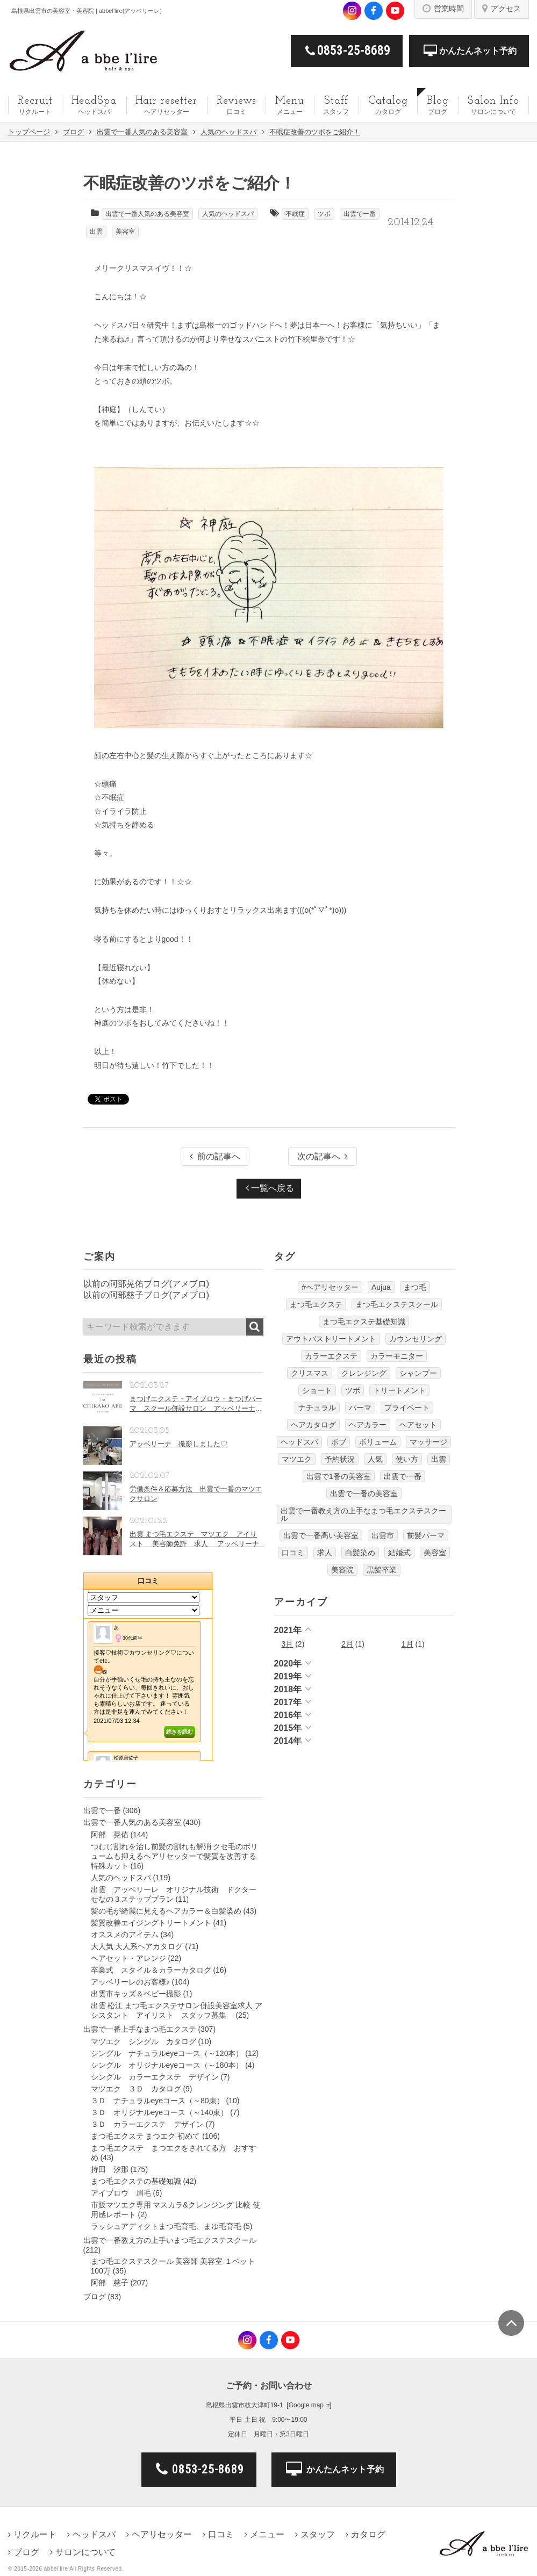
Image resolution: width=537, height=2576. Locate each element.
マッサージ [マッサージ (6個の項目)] (428, 1442)
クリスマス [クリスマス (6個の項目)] (309, 1373)
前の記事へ (215, 1156)
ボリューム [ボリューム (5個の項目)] (378, 1442)
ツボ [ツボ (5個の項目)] (352, 1390)
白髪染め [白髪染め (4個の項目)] (360, 1552)
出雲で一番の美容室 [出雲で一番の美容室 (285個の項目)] (364, 1493)
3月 (287, 1644)
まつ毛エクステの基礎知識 (136, 2181)
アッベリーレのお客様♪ (130, 1982)
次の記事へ (322, 1156)
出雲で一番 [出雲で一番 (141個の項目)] (402, 1476)
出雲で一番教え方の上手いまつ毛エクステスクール (169, 2240)
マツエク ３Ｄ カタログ (136, 2088)
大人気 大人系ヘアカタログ (137, 1946)
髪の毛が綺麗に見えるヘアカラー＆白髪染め (166, 1911)
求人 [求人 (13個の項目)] (324, 1552)
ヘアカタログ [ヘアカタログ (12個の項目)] (313, 1424)
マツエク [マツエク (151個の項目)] (297, 1459)
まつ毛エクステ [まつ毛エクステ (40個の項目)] (316, 1304)
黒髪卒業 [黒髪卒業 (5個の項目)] (382, 1569)
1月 (407, 1644)
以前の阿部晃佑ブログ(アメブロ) (146, 1283)
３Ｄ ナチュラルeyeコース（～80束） (157, 2100)
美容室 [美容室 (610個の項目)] (435, 1552)
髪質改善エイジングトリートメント (151, 1922)
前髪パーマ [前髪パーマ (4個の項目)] (426, 1535)
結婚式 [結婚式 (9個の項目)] (399, 1552)
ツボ (324, 214)
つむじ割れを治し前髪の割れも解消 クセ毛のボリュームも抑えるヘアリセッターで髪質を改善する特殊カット (175, 1856)
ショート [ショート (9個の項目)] (317, 1390)
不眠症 (295, 214)
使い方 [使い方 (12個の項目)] (407, 1459)
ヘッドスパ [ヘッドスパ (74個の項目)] (299, 1442)
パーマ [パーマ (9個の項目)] (360, 1407)
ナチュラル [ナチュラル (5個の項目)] (317, 1407)
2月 (347, 1644)
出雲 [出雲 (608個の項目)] (438, 1459)
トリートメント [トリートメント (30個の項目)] (399, 1390)
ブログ (94, 2296)
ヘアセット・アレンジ (128, 1958)
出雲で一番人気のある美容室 (147, 214)
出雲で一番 (359, 214)
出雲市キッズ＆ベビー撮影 (136, 1993)
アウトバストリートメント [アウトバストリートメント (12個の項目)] (331, 1338)
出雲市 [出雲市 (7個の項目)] (382, 1535)
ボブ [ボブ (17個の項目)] (338, 1442)
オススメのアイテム (125, 1934)
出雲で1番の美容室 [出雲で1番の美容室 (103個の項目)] (338, 1476)
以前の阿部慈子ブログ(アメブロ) (146, 1295)
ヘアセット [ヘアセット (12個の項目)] (418, 1424)
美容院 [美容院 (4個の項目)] (342, 1569)
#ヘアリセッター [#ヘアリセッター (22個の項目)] (330, 1287)
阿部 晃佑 (109, 1834)
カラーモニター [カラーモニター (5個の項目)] (396, 1356)
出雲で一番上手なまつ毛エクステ (139, 2029)
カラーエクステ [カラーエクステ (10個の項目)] (331, 1356)
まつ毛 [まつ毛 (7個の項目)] (415, 1287)
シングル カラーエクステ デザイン (155, 2077)
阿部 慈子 (109, 2282)
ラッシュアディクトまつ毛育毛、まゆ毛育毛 (166, 2226)
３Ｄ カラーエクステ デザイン (147, 2124)
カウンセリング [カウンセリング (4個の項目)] (415, 1338)
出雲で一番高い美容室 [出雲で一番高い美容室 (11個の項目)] (321, 1535)
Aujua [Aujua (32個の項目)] (381, 1287)
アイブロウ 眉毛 (121, 2193)
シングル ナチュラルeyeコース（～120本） (167, 2053)
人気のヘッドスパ (228, 214)
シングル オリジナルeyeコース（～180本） (167, 2065)
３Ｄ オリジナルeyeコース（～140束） (159, 2112)
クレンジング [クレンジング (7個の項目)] (363, 1373)
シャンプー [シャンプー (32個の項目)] (418, 1373)
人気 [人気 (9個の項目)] (375, 1459)
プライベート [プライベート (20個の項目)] (406, 1407)
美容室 (125, 231)
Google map (306, 2405)
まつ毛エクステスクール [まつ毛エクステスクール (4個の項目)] (396, 1304)
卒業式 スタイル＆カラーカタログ (151, 1970)
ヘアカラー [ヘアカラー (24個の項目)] (367, 1424)
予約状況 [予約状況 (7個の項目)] (340, 1459)
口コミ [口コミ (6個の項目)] (293, 1552)
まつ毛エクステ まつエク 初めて (146, 2136)
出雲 (96, 231)
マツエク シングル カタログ (143, 2041)
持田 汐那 (109, 2169)
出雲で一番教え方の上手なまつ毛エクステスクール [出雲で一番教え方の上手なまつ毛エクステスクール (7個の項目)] (363, 1514)
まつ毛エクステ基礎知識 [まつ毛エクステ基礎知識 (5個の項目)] (364, 1321)
